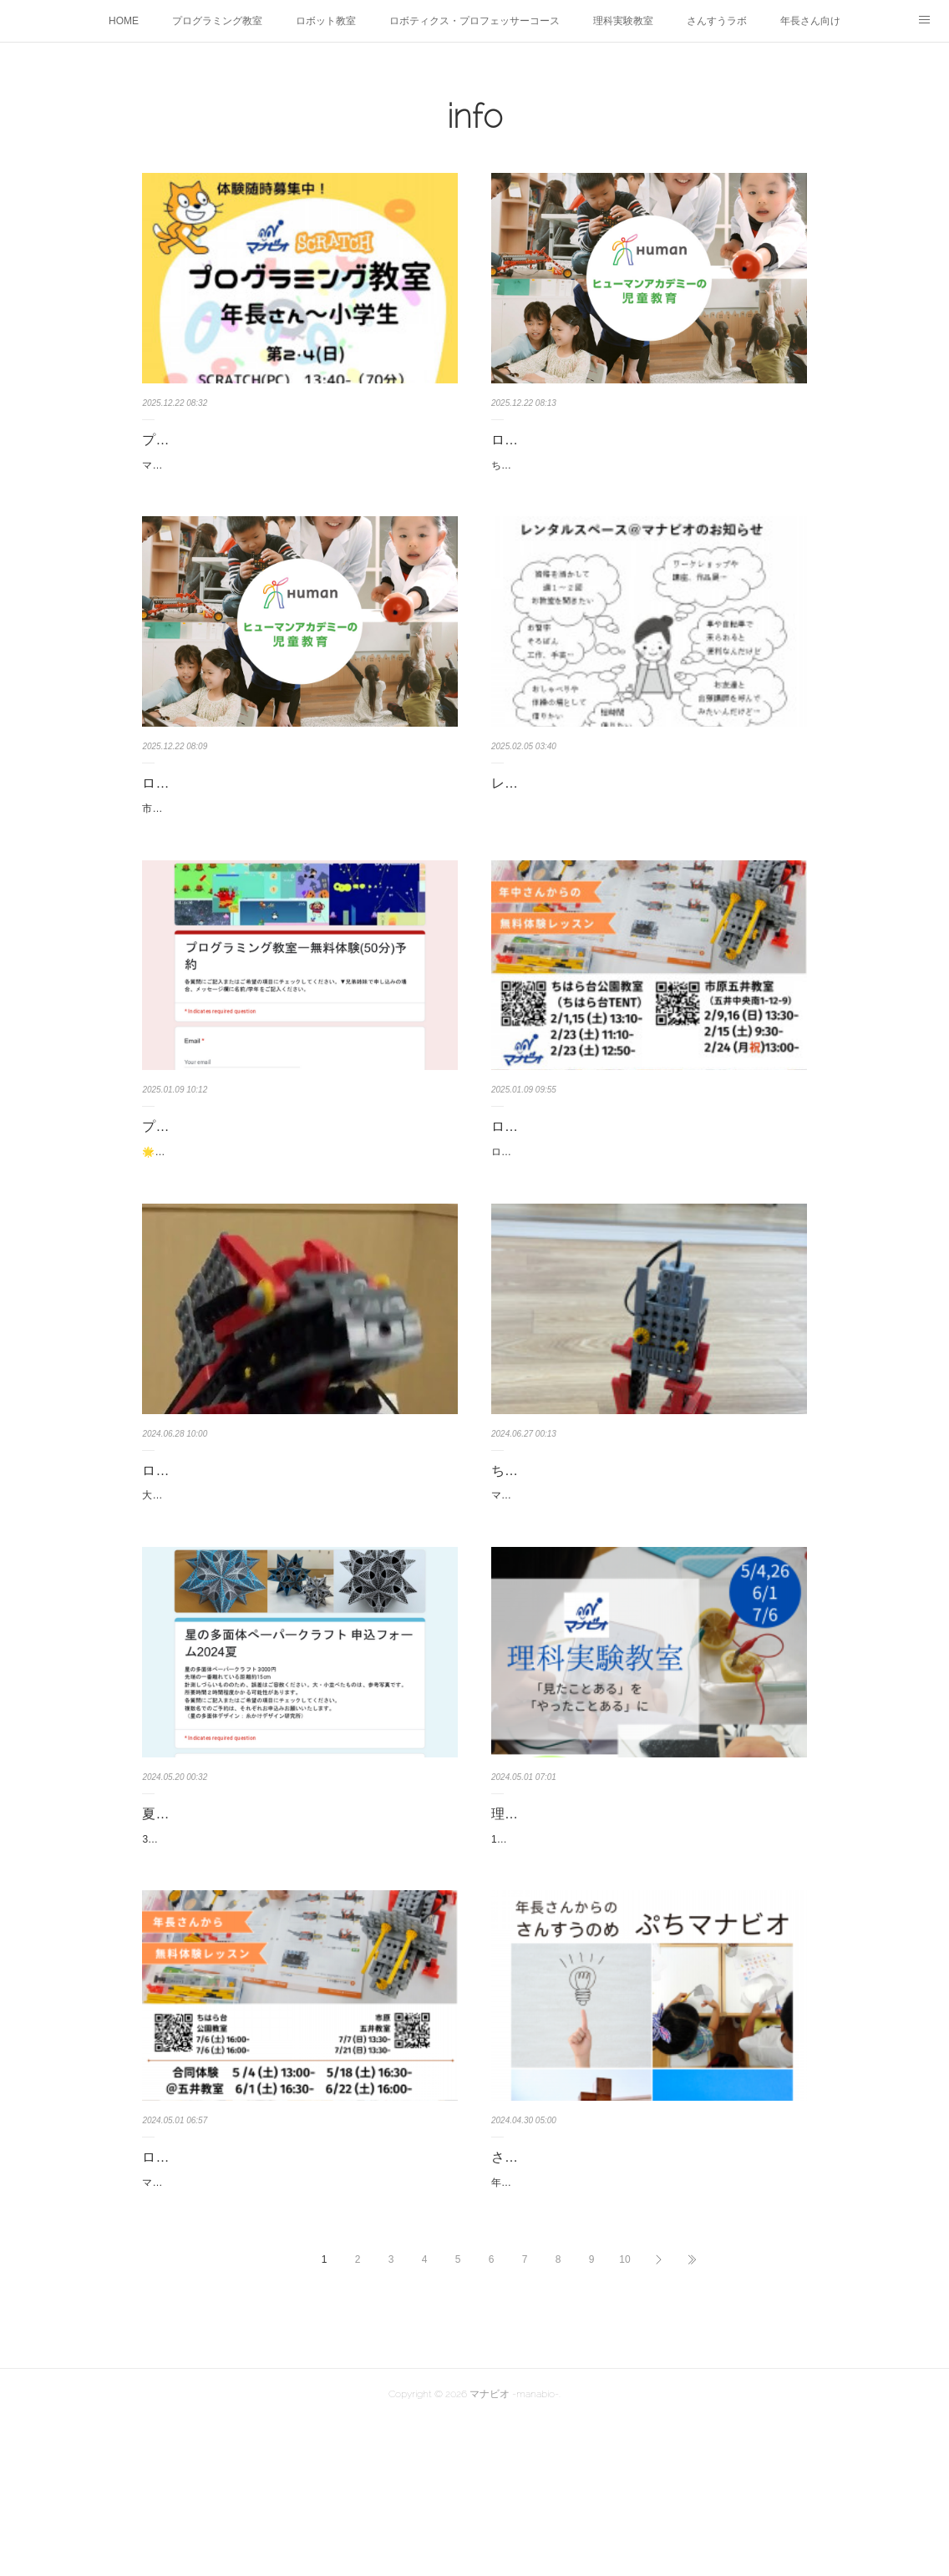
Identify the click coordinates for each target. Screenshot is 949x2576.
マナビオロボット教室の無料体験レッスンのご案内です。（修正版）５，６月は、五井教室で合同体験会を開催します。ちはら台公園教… (297, 2306)
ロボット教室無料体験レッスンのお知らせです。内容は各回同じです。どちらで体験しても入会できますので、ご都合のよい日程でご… (646, 1221)
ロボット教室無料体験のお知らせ (591, 1186)
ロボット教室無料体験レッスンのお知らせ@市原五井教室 (295, 813)
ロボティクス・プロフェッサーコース (474, 21)
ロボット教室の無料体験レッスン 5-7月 (265, 2271)
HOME (124, 21)
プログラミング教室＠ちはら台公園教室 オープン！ (297, 440)
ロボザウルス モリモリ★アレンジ (249, 1548)
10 (624, 2415)
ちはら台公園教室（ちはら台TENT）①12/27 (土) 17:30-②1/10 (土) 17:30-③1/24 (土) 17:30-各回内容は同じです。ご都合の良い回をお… (645, 474)
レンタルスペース (544, 801)
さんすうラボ (717, 21)
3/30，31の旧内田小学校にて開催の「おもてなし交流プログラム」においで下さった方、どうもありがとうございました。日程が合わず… (298, 1944)
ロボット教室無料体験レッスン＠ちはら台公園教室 (645, 440)
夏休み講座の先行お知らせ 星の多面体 (262, 1910)
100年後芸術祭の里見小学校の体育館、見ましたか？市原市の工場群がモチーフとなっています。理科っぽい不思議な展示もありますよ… (646, 1944)
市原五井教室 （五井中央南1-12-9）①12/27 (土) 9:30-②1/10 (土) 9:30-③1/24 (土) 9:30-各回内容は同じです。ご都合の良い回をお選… (296, 859)
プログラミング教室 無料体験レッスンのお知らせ (295, 1186)
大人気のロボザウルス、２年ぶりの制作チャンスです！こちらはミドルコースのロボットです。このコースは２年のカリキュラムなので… (297, 1583)
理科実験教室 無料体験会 (571, 1910)
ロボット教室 (326, 21)
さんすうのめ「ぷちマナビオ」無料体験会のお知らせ (645, 2283)
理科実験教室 (623, 21)
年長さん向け (810, 21)
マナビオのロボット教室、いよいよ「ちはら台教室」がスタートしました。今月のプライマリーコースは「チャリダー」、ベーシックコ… (646, 1583)
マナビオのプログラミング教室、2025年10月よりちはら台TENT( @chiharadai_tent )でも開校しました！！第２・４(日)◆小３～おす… (298, 474)
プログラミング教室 (217, 21)
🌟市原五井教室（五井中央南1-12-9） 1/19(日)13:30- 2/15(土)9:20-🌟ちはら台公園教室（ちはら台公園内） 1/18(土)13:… (298, 1221)
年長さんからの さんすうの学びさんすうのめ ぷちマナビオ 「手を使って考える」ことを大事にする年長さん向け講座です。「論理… (646, 2330)
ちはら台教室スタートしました (584, 1548)
